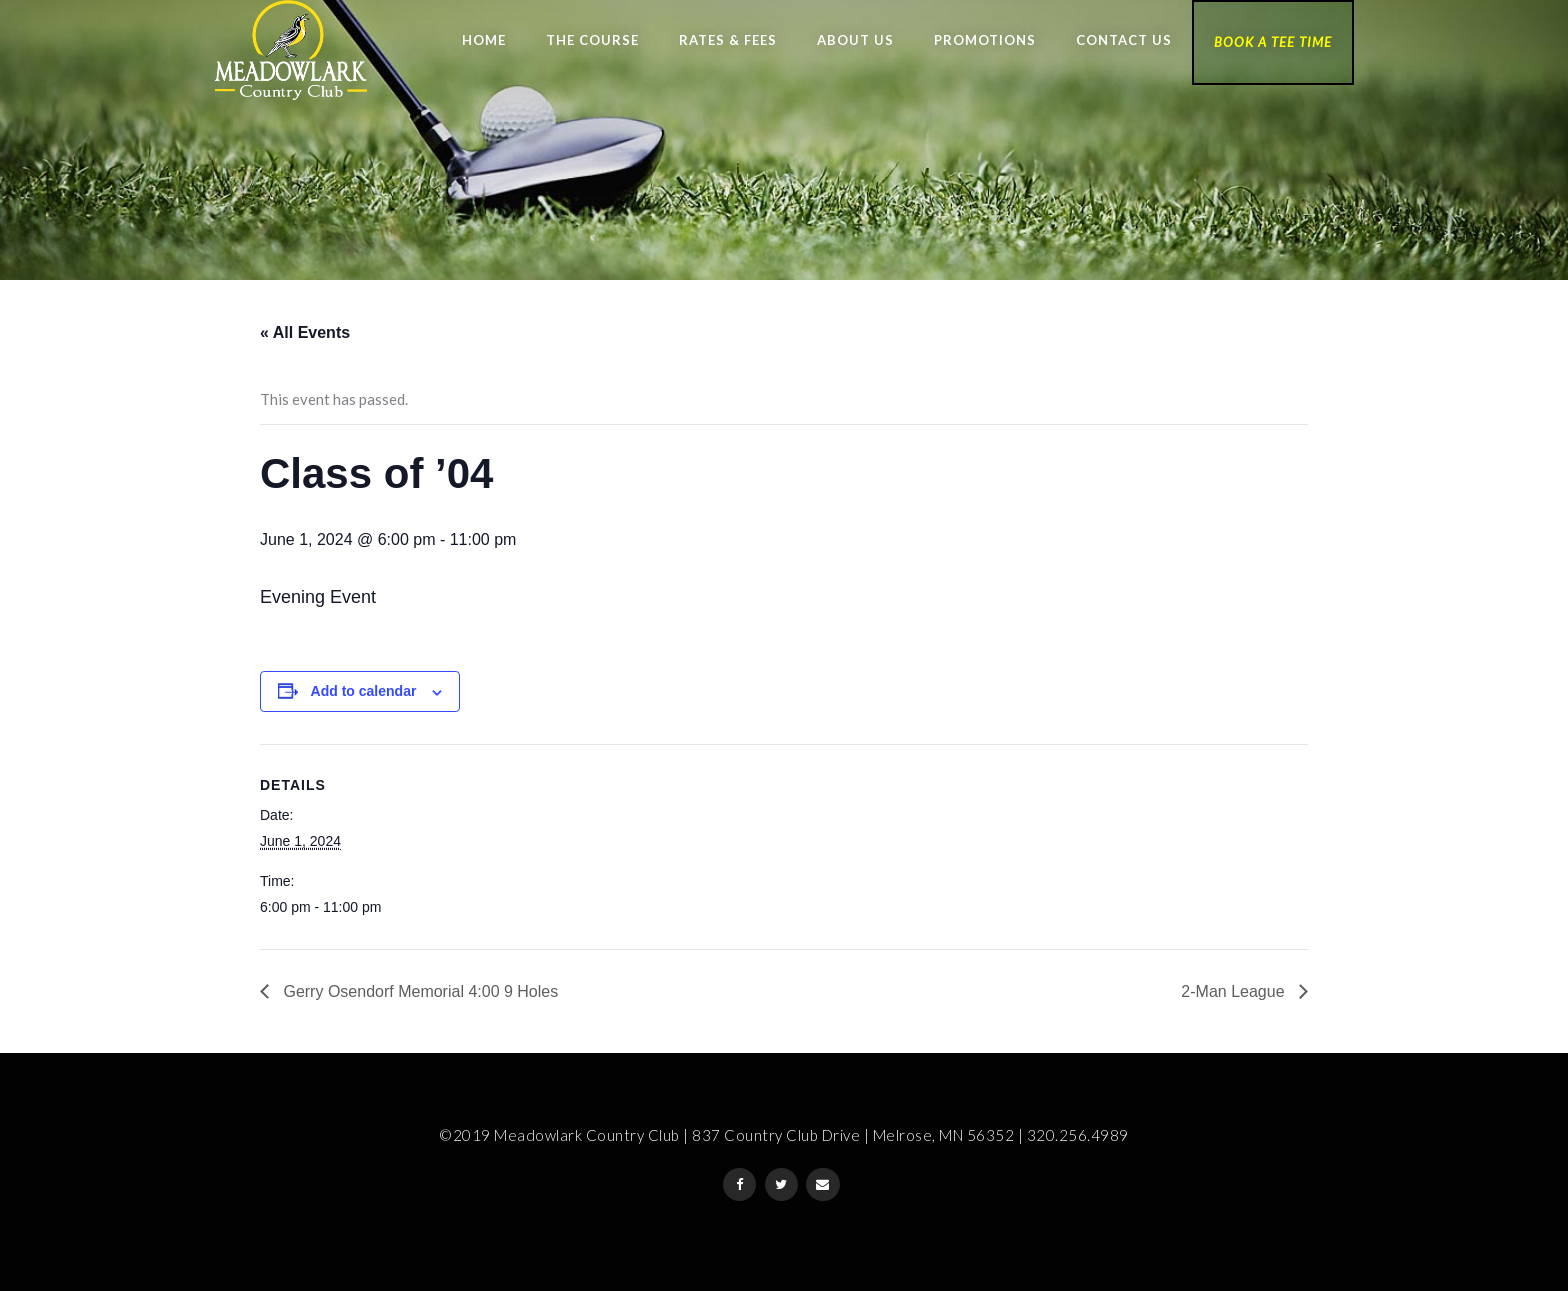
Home (484, 40)
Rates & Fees (728, 40)
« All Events (305, 332)
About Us (855, 40)
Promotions (985, 40)
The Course (592, 40)
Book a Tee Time (1273, 42)
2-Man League (1235, 991)
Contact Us (1124, 40)
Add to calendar (364, 691)
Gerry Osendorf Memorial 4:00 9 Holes (418, 991)
